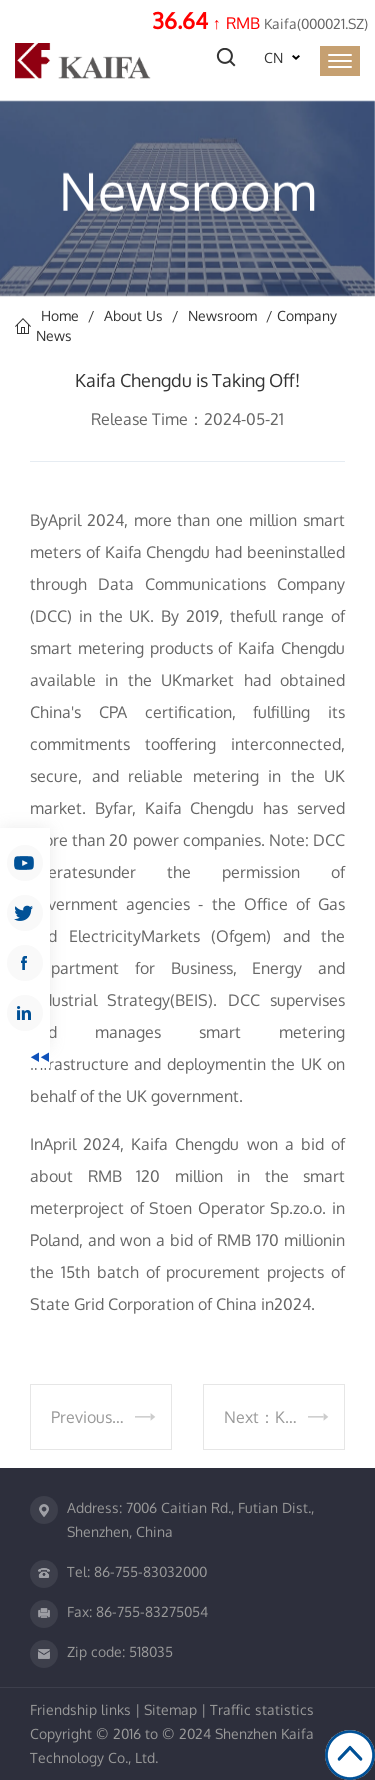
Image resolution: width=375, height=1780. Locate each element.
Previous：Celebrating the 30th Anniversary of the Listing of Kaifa (111, 1417)
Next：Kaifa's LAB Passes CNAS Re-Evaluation (284, 1417)
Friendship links (80, 1709)
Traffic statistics (262, 1709)
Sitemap (170, 1709)
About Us (133, 315)
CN (273, 57)
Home (60, 315)
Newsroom (222, 315)
